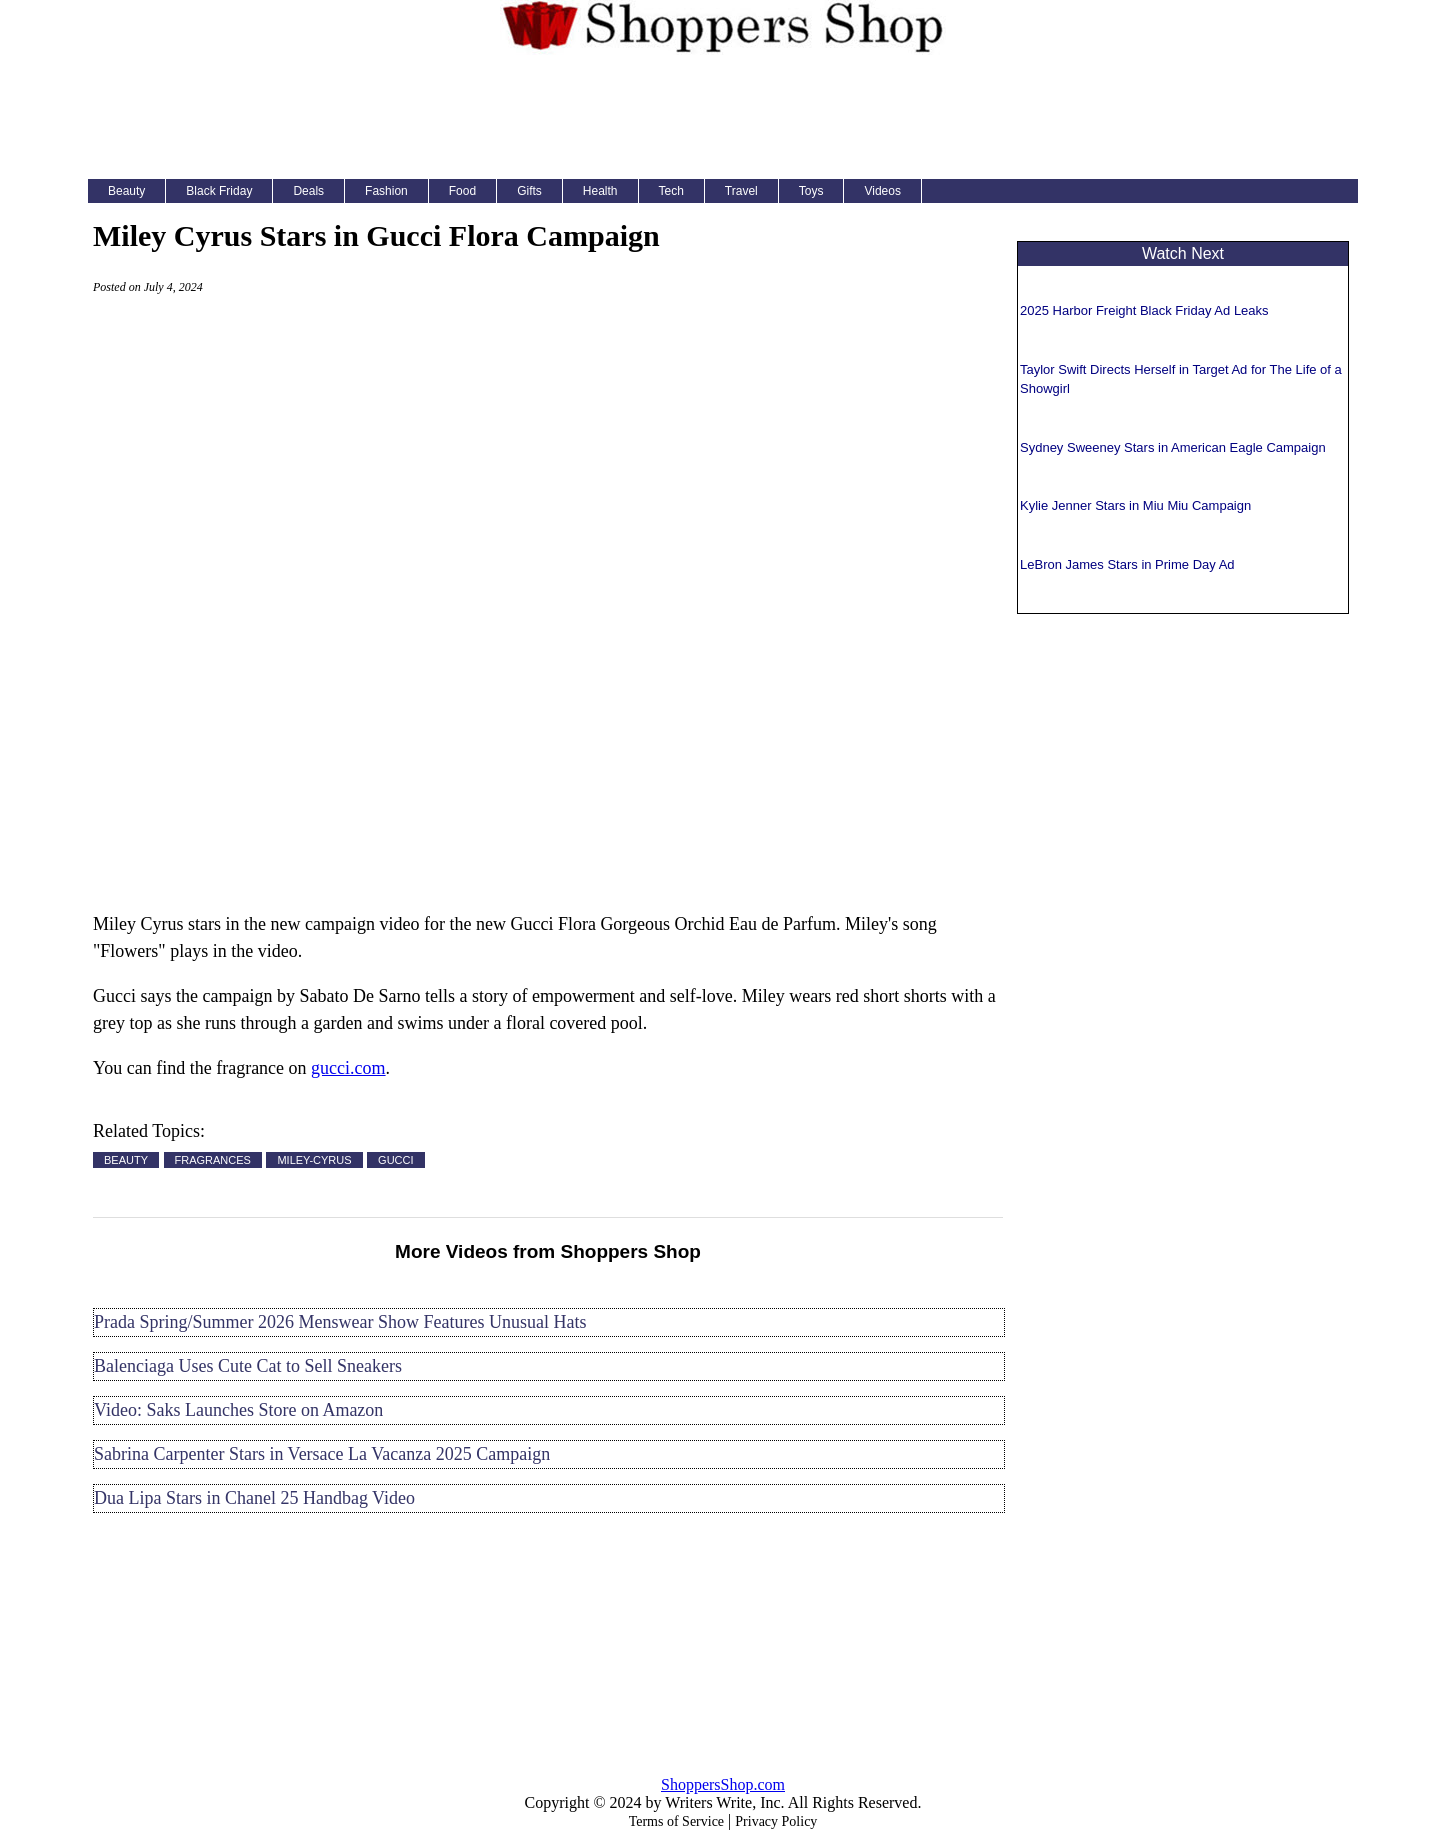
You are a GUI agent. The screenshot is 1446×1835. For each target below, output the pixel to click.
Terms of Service (676, 1821)
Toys (811, 191)
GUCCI (395, 1160)
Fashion (386, 191)
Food (462, 191)
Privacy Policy (776, 1821)
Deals (308, 191)
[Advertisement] (723, 114)
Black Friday (219, 191)
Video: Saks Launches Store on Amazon (238, 1410)
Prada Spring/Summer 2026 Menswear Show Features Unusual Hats (340, 1322)
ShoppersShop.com (723, 1784)
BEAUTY (126, 1160)
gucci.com (348, 1068)
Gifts (529, 191)
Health (600, 191)
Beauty (126, 191)
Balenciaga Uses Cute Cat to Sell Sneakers (248, 1366)
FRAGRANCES (213, 1160)
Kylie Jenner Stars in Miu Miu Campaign (1135, 505)
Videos (882, 191)
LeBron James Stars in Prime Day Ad (1127, 564)
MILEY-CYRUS (314, 1160)
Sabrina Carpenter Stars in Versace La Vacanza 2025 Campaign (322, 1454)
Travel (741, 191)
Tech (671, 191)
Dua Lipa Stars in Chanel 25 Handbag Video (254, 1498)
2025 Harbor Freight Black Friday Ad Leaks (1144, 310)
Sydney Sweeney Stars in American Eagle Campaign (1173, 447)
